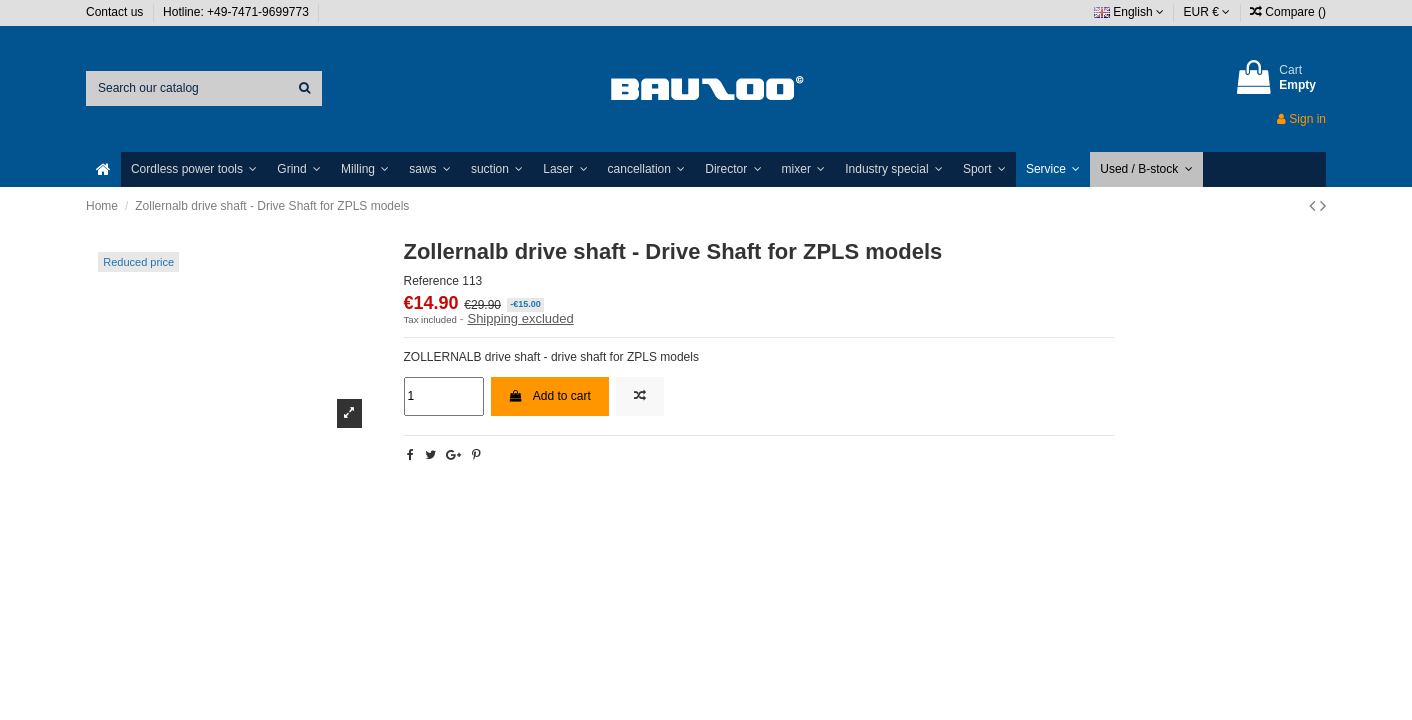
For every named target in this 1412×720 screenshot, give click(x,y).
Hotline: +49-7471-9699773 (237, 12)
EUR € (1207, 12)
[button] (194, 169)
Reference (431, 281)
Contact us (116, 12)
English (1129, 12)
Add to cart (550, 396)
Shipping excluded (520, 318)
